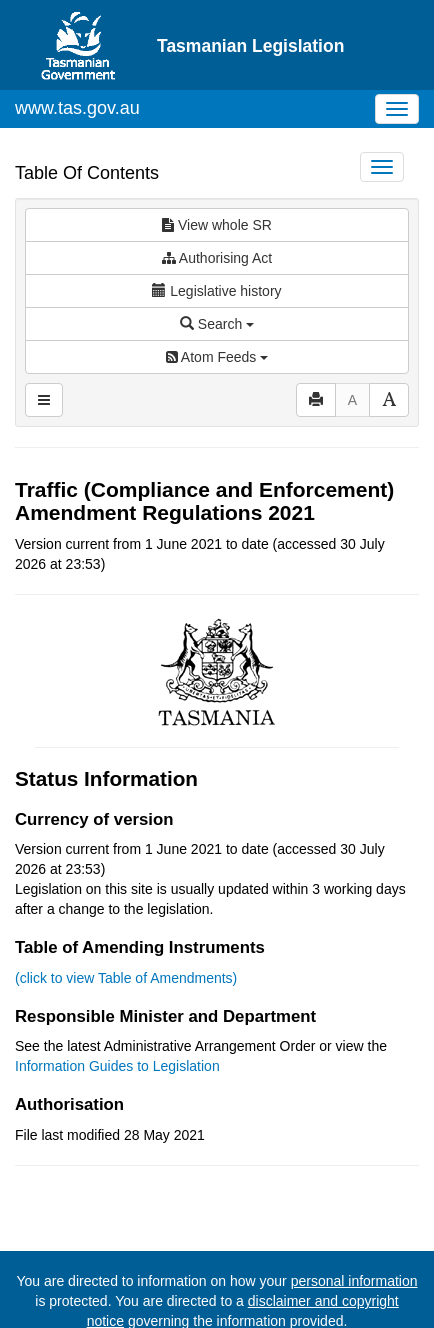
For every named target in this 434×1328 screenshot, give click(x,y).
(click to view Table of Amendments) (126, 978)
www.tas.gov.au (77, 108)
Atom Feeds (217, 357)
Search (217, 324)
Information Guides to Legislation (117, 1066)
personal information (354, 1281)
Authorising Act (217, 258)
